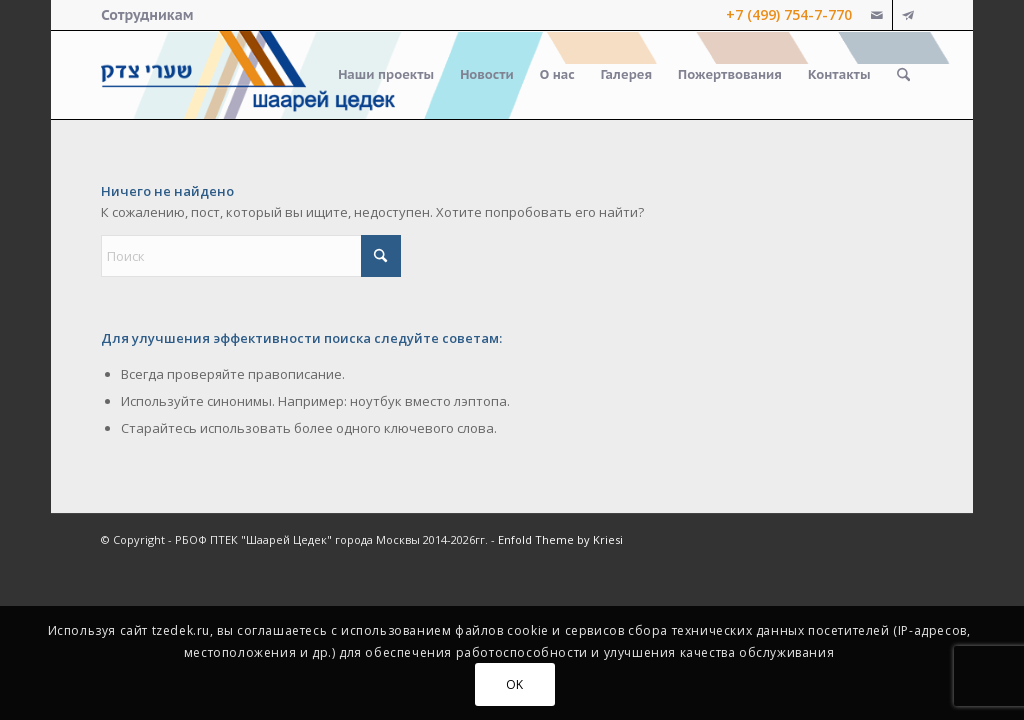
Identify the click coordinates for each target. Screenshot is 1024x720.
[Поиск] (903, 75)
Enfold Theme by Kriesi (560, 539)
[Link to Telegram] (908, 15)
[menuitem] (147, 15)
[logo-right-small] (247, 75)
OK (515, 684)
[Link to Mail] (877, 15)
